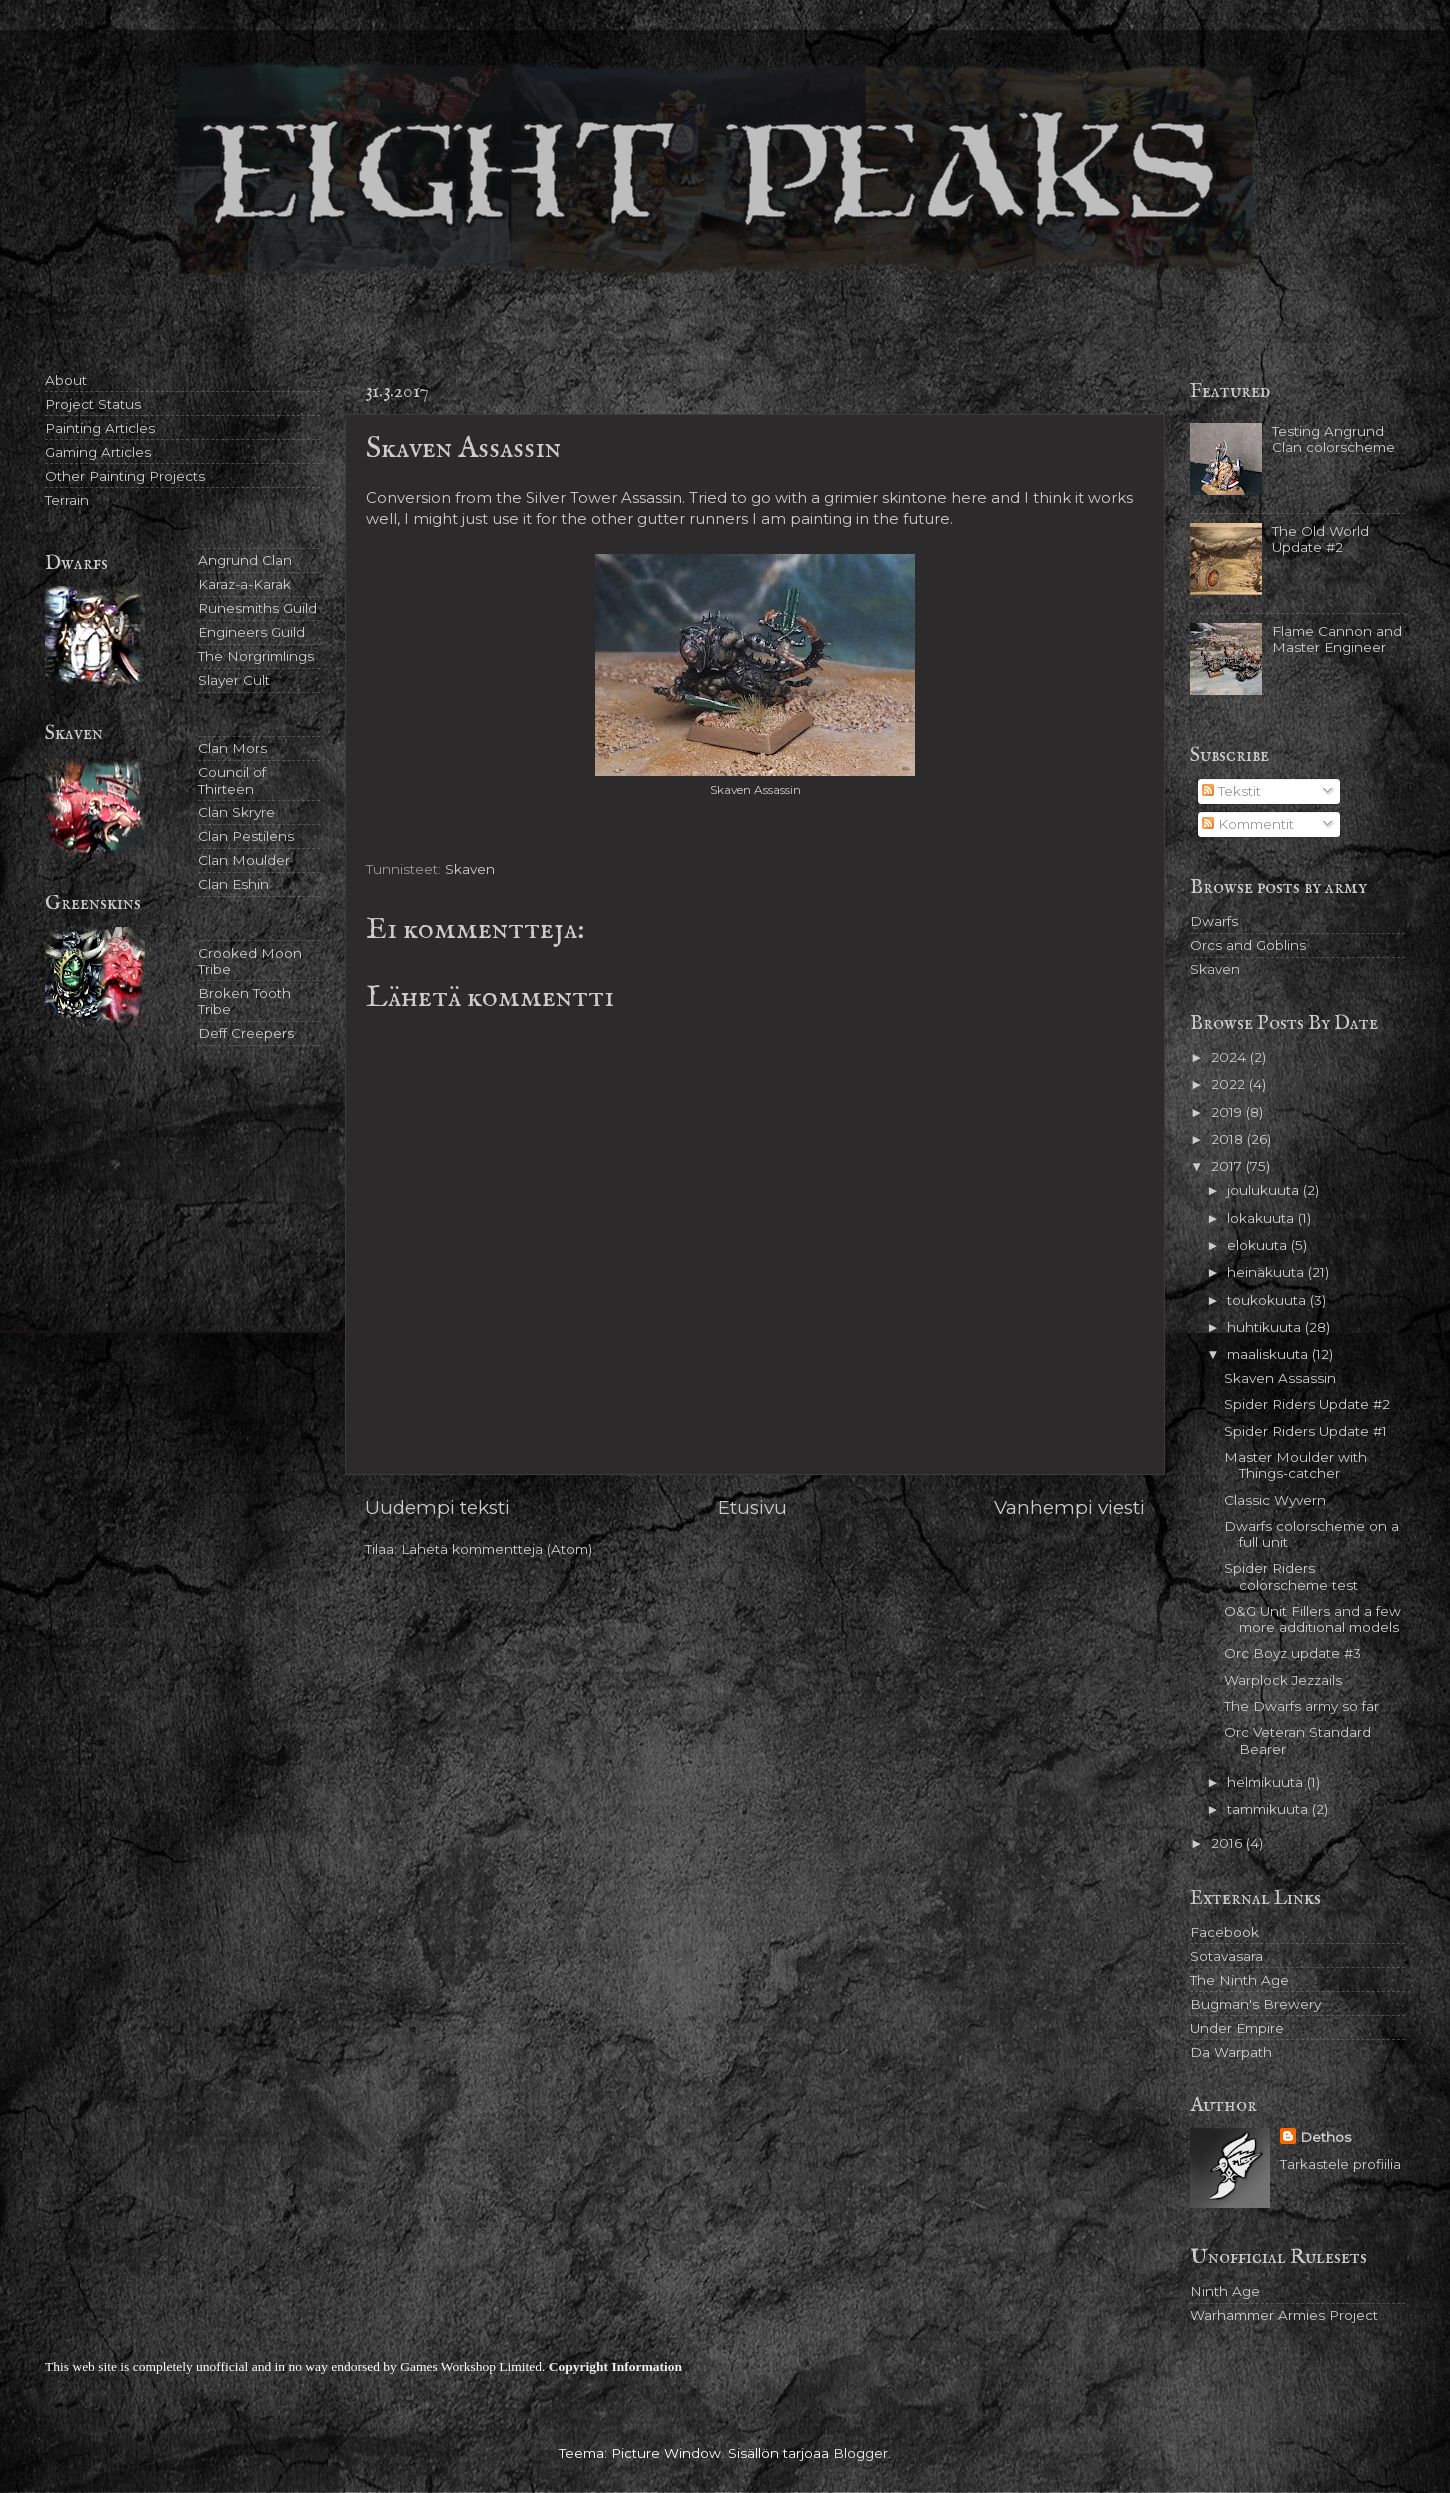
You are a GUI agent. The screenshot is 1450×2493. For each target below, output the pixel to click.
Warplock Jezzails (1283, 1680)
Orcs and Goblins (1248, 945)
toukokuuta (1268, 1300)
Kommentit (1248, 824)
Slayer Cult (234, 680)
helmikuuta (1267, 1782)
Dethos (1325, 2137)
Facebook (1224, 1932)
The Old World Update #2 (1320, 539)
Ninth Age (1225, 2291)
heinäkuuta (1267, 1272)
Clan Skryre (236, 812)
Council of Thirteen (232, 780)
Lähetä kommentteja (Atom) (496, 1549)
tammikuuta (1269, 1809)
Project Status (93, 404)
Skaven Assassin (1280, 1378)
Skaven (470, 869)
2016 (1228, 1843)
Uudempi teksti (437, 1507)
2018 (1229, 1139)
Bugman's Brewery (1255, 2004)
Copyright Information (615, 2366)
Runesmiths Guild (257, 608)
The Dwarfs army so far (1301, 1706)
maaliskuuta (1269, 1354)
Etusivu (752, 1507)
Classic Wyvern (1275, 1500)
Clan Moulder (244, 860)
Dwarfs (1214, 921)
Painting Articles (100, 428)
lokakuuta (1262, 1218)
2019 (1228, 1112)
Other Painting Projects (125, 476)
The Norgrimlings (256, 656)
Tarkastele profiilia (1340, 2164)
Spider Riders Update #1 (1305, 1431)
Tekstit (1231, 791)
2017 (1228, 1166)
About (66, 380)
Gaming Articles (98, 452)
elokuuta (1259, 1245)
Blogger (860, 2453)
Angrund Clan (245, 560)
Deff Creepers (246, 1033)
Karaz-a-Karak (244, 584)
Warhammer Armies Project (1284, 2315)
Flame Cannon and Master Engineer (1337, 639)
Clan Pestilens (246, 836)
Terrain (67, 500)
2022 (1230, 1084)
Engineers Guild (251, 632)
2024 (1230, 1057)
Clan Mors (232, 748)
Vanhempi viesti (1069, 1507)
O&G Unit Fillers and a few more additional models (1312, 1619)
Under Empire (1237, 2028)
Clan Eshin (233, 884)
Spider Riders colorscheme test (1291, 1576)
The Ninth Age (1239, 1980)
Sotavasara (1226, 1956)
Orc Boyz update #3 (1292, 1653)
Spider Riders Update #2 (1307, 1404)
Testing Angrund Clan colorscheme (1333, 439)
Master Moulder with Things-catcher (1295, 1465)
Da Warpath (1231, 2052)
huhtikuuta (1266, 1327)
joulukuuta (1265, 1190)
